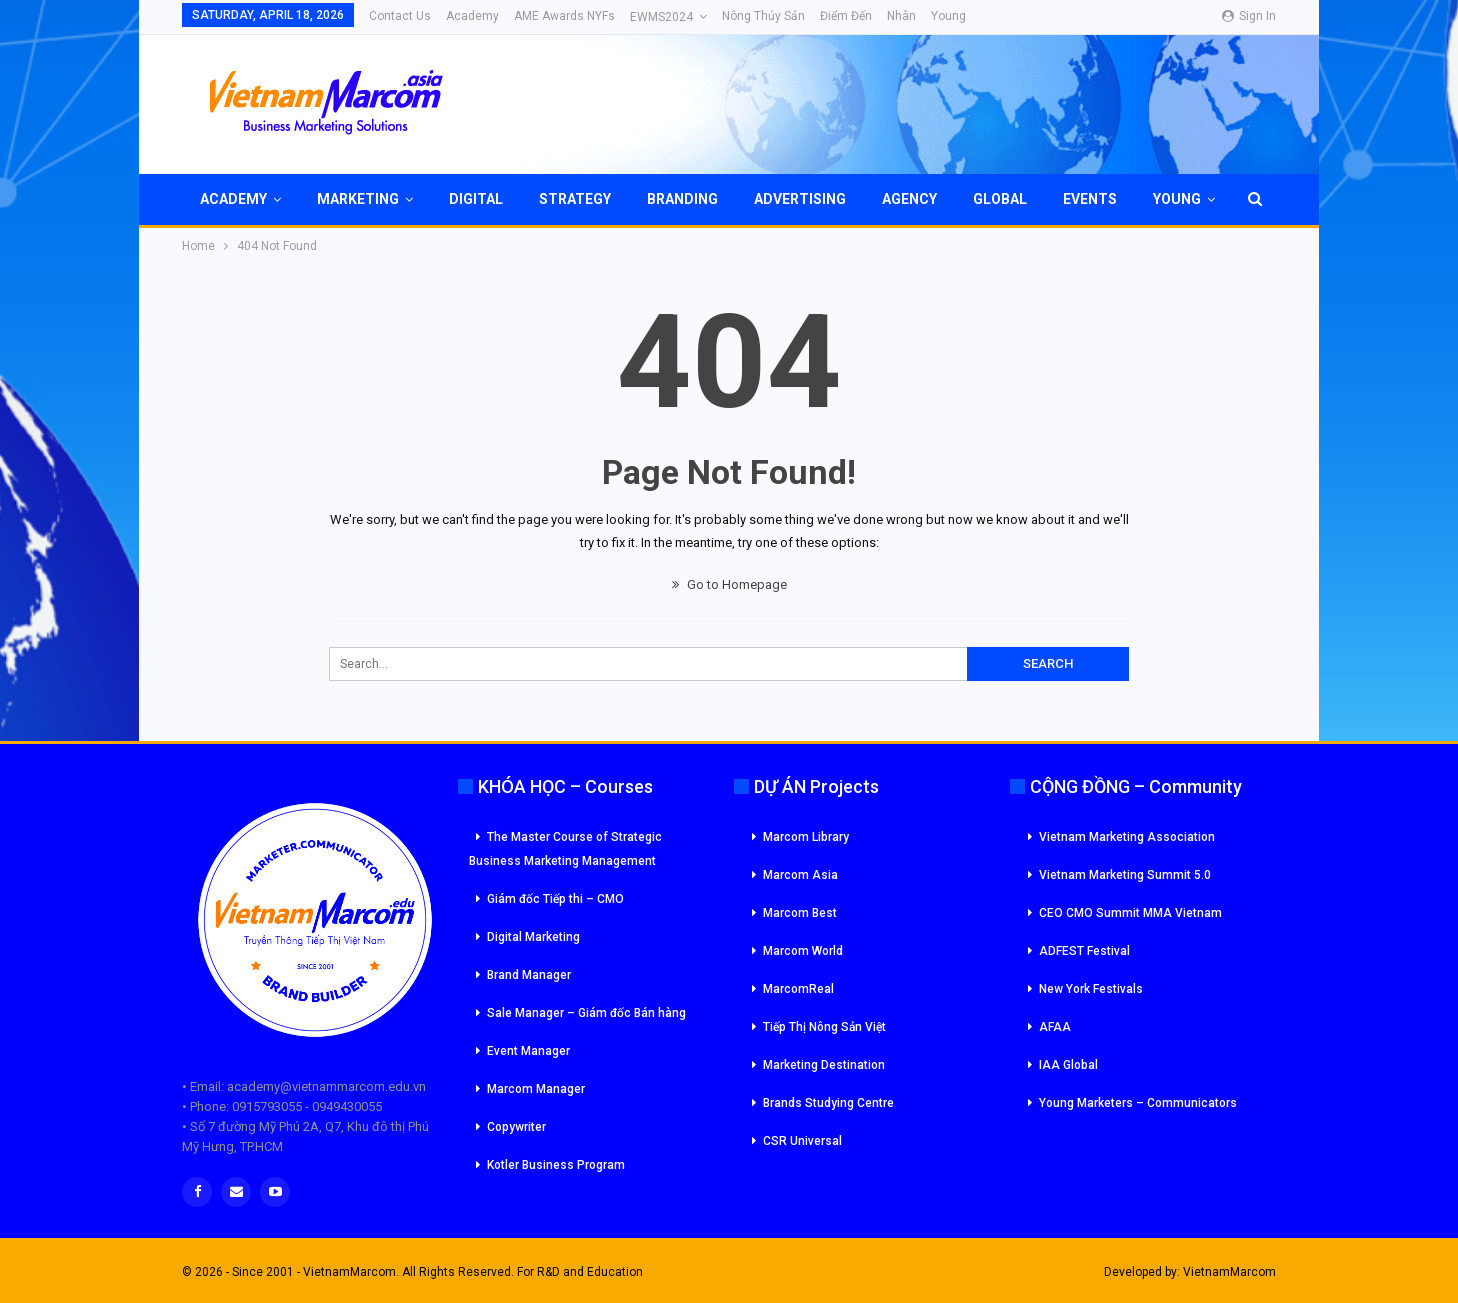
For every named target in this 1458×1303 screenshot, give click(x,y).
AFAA (1055, 1027)
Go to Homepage (729, 584)
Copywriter (516, 1127)
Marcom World (803, 951)
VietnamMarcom (1229, 1272)
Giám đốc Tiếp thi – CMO (555, 899)
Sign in (1249, 16)
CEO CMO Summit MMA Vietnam (1130, 913)
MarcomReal (798, 989)
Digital (476, 199)
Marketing (358, 199)
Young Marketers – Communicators (1138, 1103)
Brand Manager (529, 975)
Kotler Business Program (556, 1165)
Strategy (575, 199)
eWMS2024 (661, 17)
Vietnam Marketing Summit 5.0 (1125, 875)
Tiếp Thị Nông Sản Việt (824, 1027)
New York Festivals (1091, 989)
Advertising (800, 199)
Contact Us (400, 16)
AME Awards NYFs (564, 16)
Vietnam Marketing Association (1127, 837)
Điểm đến (846, 16)
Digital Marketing (533, 937)
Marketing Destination (824, 1065)
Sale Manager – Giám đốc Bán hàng (586, 1013)
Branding (682, 199)
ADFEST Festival (1084, 951)
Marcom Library (806, 837)
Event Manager (528, 1051)
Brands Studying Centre (828, 1103)
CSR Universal (802, 1141)
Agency (909, 199)
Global (1000, 199)
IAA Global (1068, 1065)
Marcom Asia (800, 875)
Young (948, 16)
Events (1090, 199)
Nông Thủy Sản (763, 16)
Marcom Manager (536, 1089)
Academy (472, 16)
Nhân (901, 16)
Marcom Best (800, 913)
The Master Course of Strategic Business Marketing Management (565, 849)
